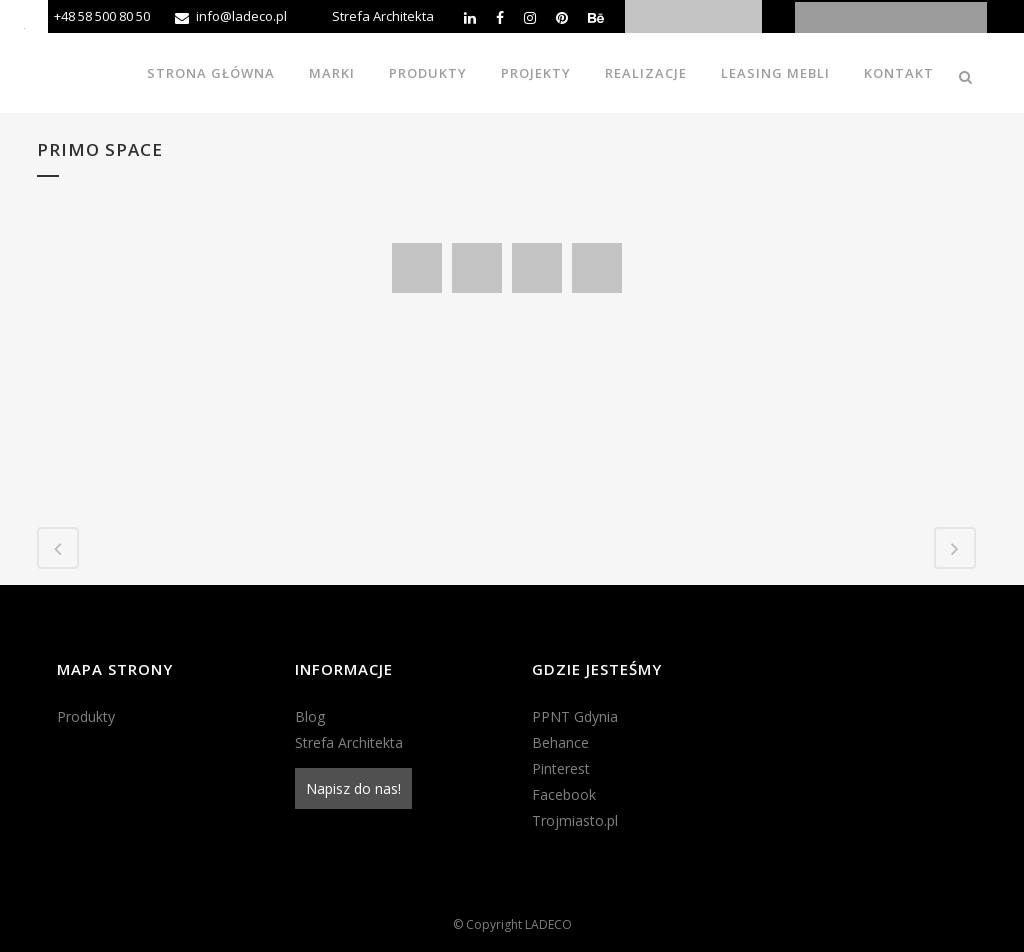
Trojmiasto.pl (575, 820)
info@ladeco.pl (241, 16)
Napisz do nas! (353, 788)
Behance (560, 742)
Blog (310, 716)
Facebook (564, 794)
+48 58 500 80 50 (102, 16)
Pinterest (561, 768)
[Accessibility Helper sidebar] (24, 24)
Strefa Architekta (383, 16)
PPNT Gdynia (575, 716)
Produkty (86, 716)
